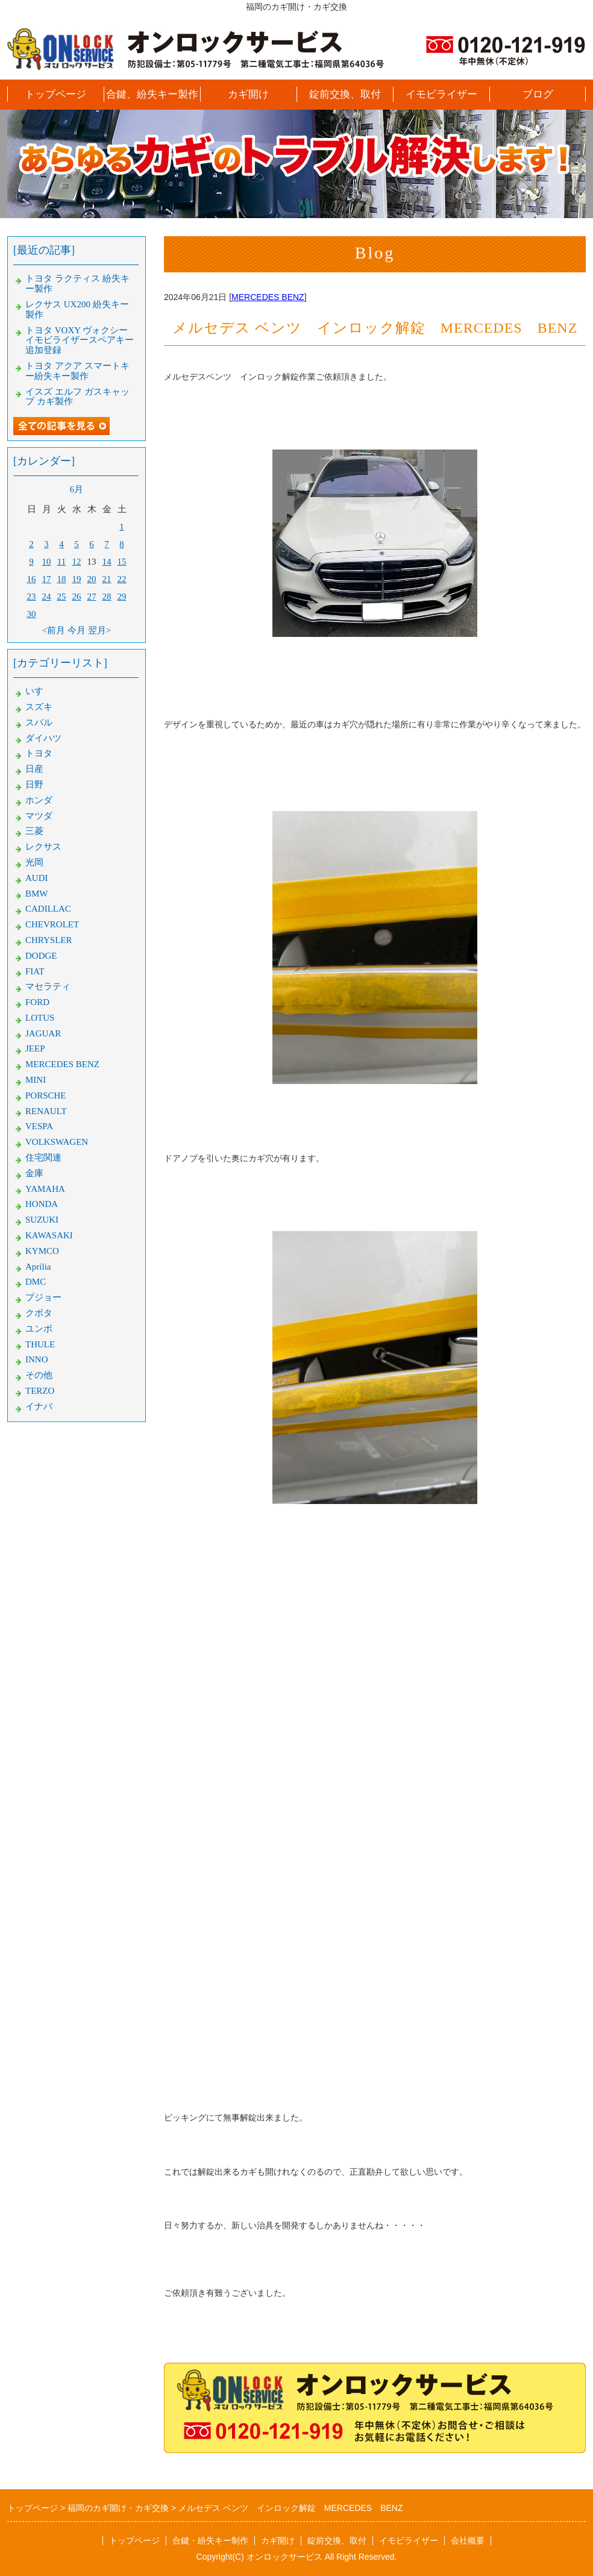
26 (76, 596)
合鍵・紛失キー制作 (210, 2540)
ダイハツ (43, 738)
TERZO (39, 1391)
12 (76, 561)
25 (61, 596)
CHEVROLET (52, 924)
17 (46, 579)
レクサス (43, 846)
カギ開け (248, 94)
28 (106, 596)
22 (122, 579)
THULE (40, 1344)
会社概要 (468, 2540)
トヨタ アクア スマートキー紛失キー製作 (77, 371)
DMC (35, 1281)
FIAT (35, 971)
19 (76, 579)
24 (46, 596)
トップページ (55, 94)
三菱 (34, 831)
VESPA (39, 1126)
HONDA (41, 1204)
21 (106, 579)
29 (122, 596)
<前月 (53, 630)
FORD (37, 1002)
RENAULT (46, 1111)
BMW (36, 893)
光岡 (34, 862)
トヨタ (38, 753)
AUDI (36, 878)
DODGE (41, 956)
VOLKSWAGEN (56, 1142)
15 (122, 561)
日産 (34, 769)
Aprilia (38, 1266)
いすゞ (38, 691)
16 (31, 579)
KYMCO (42, 1251)
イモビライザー (441, 94)
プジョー (43, 1297)
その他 (38, 1375)
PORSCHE (45, 1095)
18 (61, 579)
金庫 (34, 1173)
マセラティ (48, 986)
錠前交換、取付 (345, 94)
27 (91, 596)
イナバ (38, 1406)
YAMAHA (45, 1189)
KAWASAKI (49, 1235)
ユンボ (38, 1328)
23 (31, 596)
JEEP (35, 1048)
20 (91, 579)
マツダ (38, 816)
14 (106, 561)
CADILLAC (48, 909)
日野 (34, 784)
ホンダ (38, 800)
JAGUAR (43, 1033)
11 (61, 561)
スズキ (38, 707)
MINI (35, 1080)
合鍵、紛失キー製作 (152, 94)
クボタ (38, 1313)
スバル (38, 722)
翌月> (99, 630)
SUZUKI (41, 1219)
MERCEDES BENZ (267, 297)
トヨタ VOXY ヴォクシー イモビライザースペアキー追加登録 (79, 340)
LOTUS (39, 1018)
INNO (36, 1359)
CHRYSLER (48, 940)
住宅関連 (43, 1157)
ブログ (537, 94)
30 (31, 614)
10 (46, 561)
